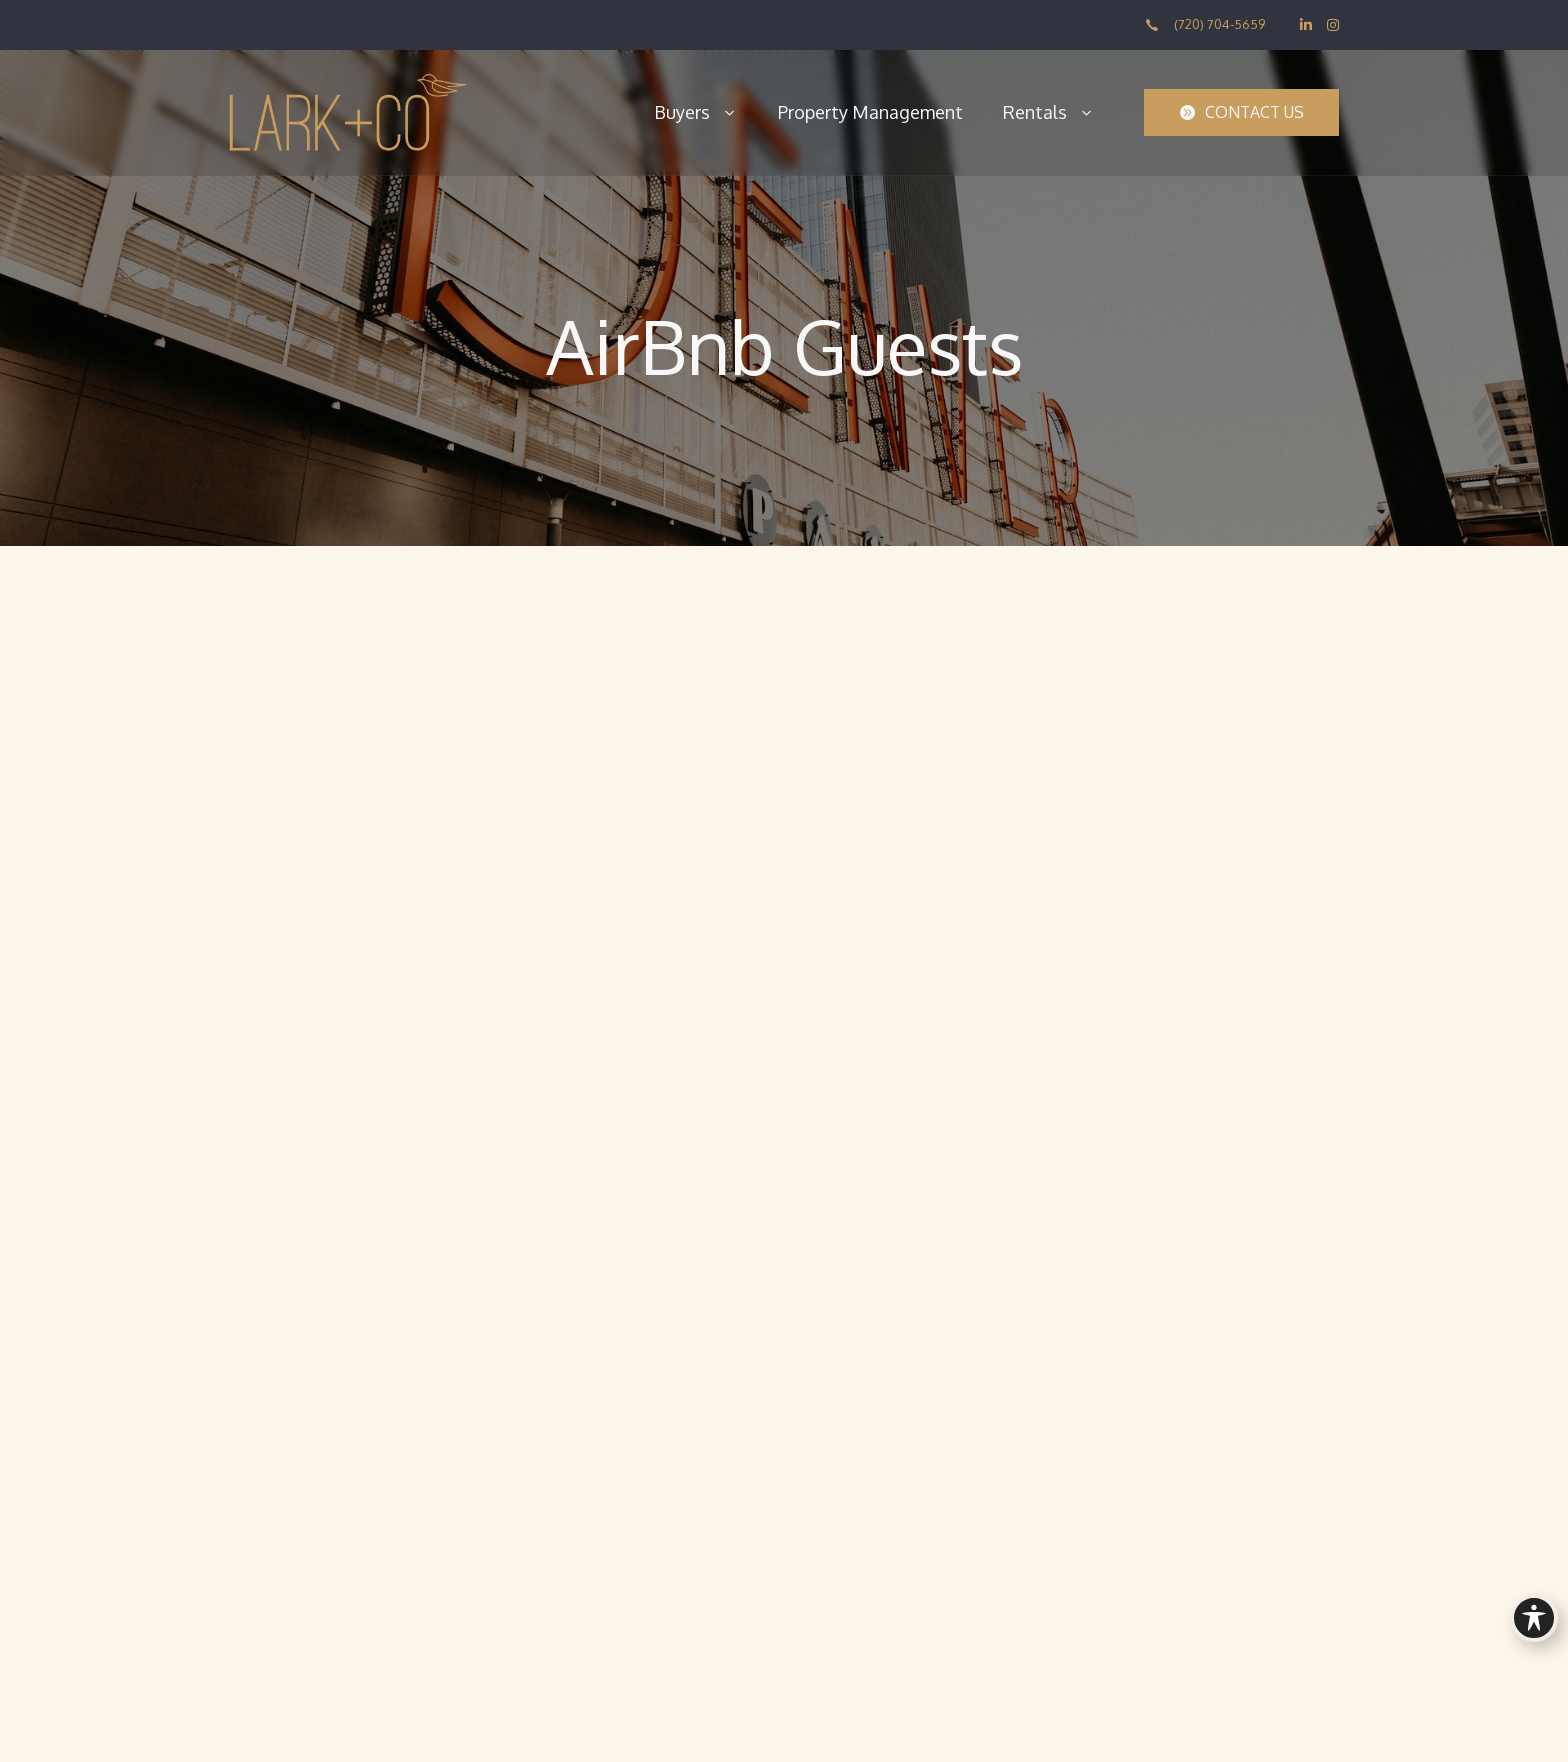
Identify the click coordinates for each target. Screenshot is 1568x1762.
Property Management (870, 112)
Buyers (696, 112)
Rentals (1049, 112)
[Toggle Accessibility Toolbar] (1534, 1618)
